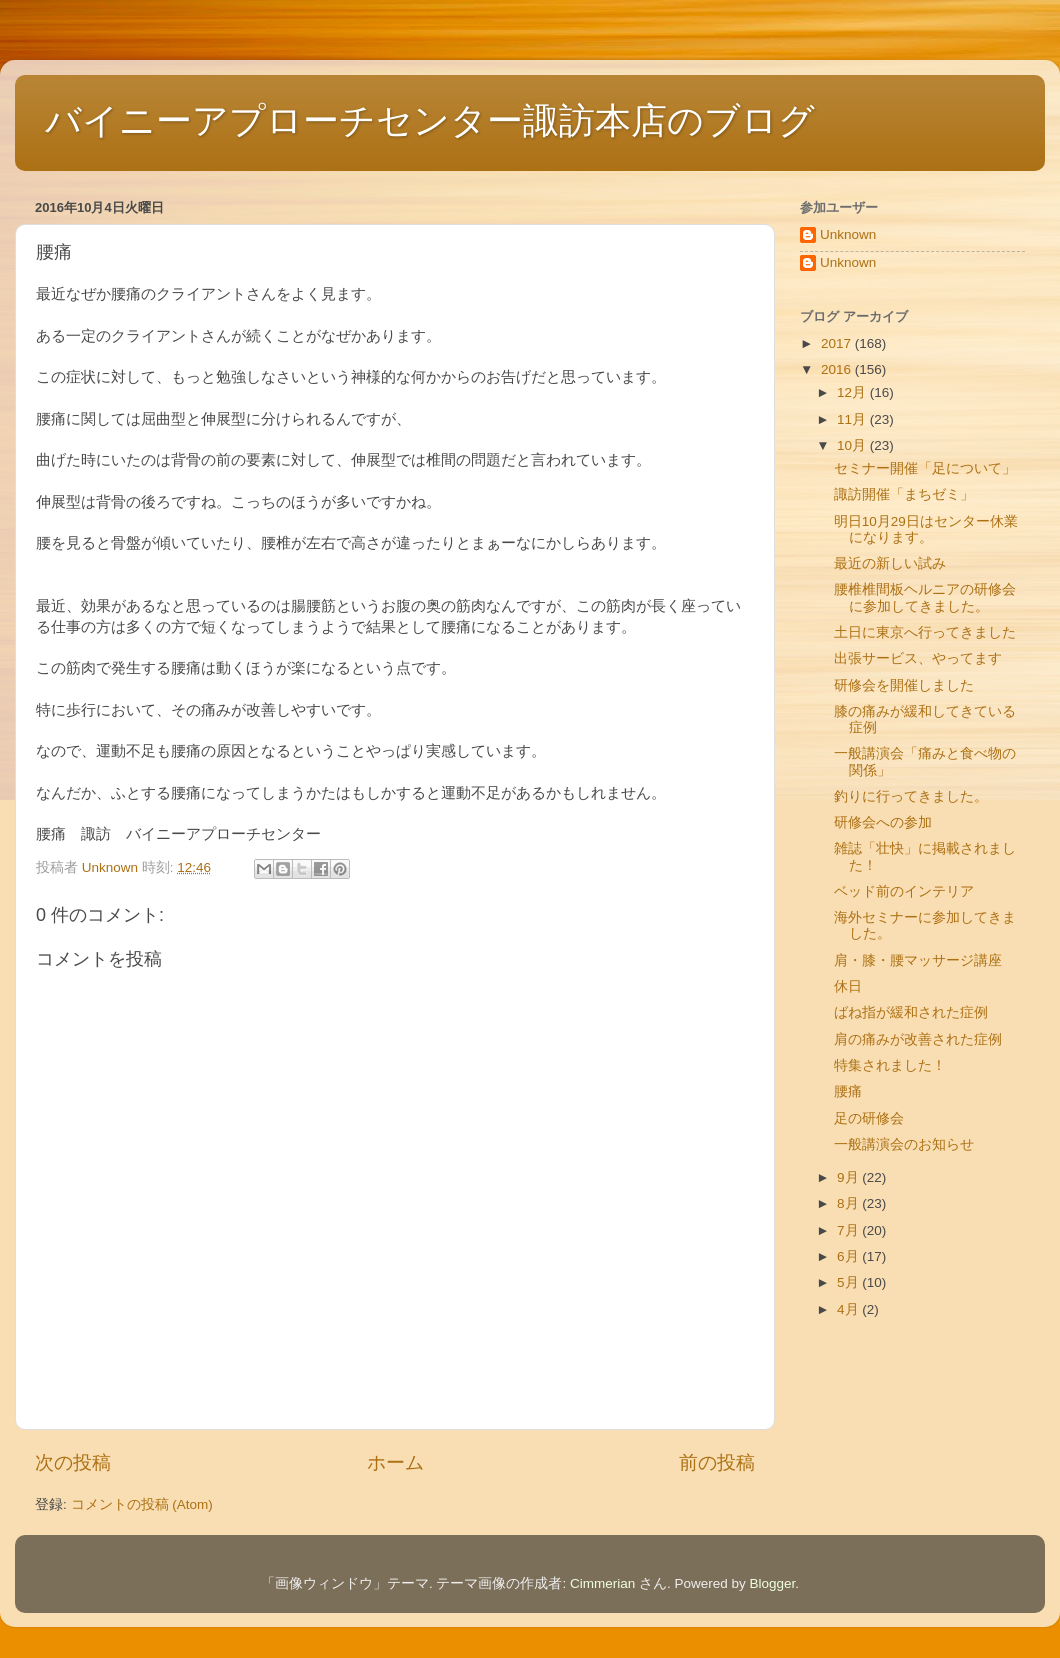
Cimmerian (602, 1583)
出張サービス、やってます (918, 658)
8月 (849, 1203)
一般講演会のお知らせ (904, 1144)
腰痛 (848, 1091)
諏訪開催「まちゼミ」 (904, 494)
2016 (838, 369)
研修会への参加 (883, 822)
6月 (849, 1256)
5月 (849, 1282)
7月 (849, 1230)
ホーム (395, 1462)
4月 (849, 1309)
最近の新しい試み (890, 563)
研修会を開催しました (904, 685)
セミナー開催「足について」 (925, 468)
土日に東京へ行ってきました (925, 632)
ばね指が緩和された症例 (911, 1012)
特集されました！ (890, 1065)
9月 (849, 1177)
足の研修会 (869, 1118)
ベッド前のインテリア (904, 891)
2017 (838, 343)
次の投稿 (73, 1462)
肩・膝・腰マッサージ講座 (918, 960)
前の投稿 (717, 1462)
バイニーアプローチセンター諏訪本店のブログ (430, 120)
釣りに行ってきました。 (911, 796)
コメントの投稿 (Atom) (142, 1504)
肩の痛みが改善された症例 (918, 1039)
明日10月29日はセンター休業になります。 (926, 529)
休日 (848, 986)
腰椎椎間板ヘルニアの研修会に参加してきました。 (925, 597)
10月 (853, 445)
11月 (853, 419)
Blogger (773, 1583)
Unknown (848, 234)
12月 (853, 392)
